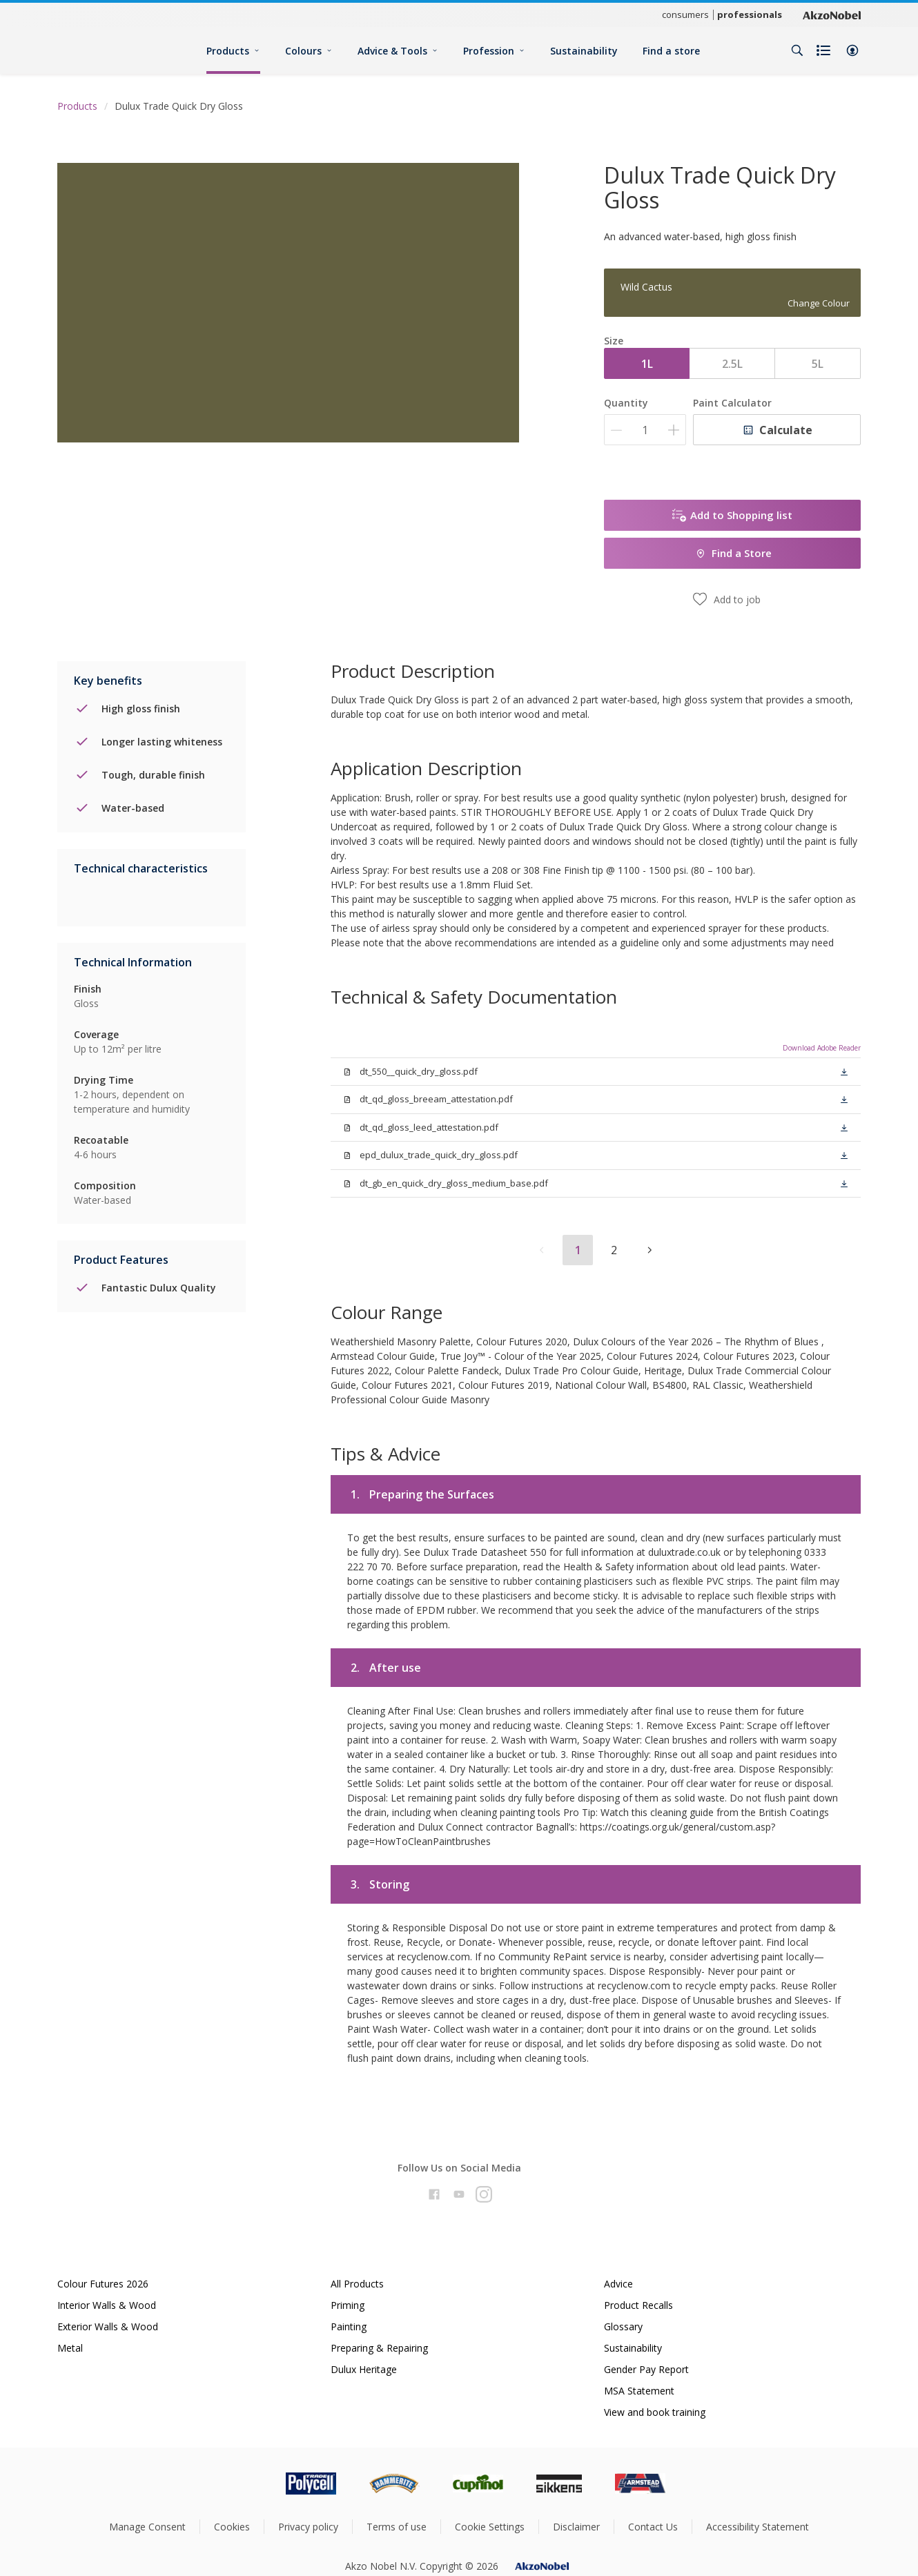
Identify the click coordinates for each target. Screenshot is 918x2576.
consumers (685, 14)
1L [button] (647, 363)
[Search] (797, 50)
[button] (852, 50)
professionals (749, 14)
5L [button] (817, 363)
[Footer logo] (252, 2483)
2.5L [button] (732, 363)
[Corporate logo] (832, 14)
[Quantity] (645, 429)
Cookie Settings (490, 2526)
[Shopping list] (825, 50)
